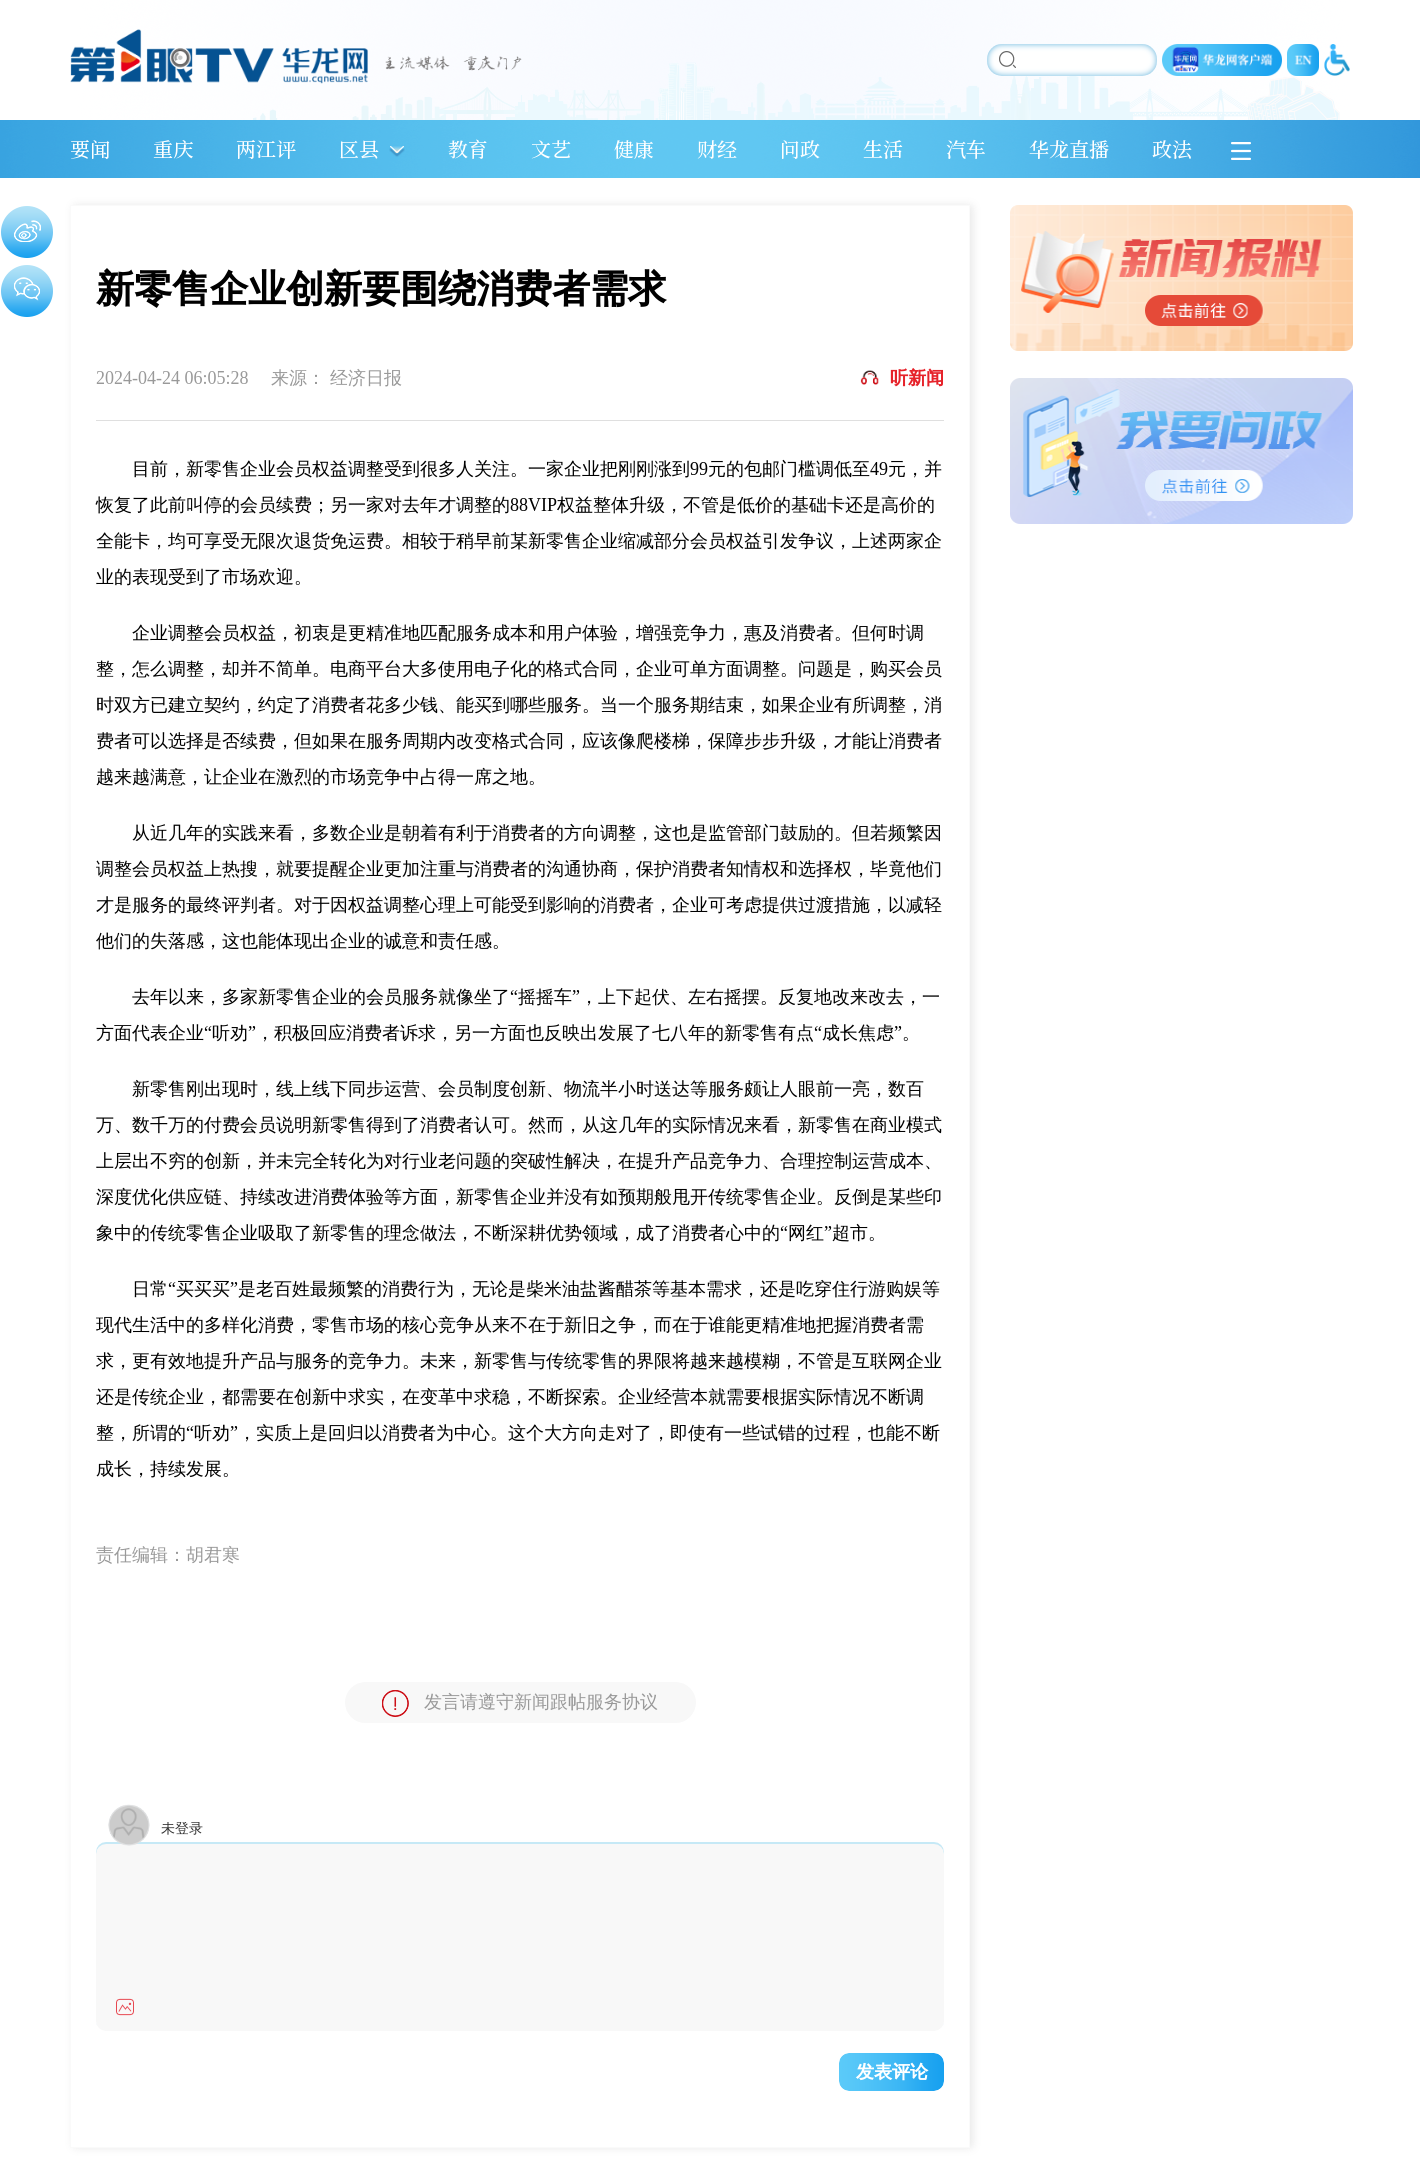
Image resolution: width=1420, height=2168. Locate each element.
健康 (634, 148)
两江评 (266, 148)
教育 (468, 148)
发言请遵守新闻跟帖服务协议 (520, 1703)
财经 (717, 148)
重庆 (173, 148)
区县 (359, 148)
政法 (1172, 148)
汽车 (966, 148)
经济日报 (366, 378)
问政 (800, 148)
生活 (883, 148)
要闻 (90, 148)
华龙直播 (1069, 148)
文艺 (551, 148)
